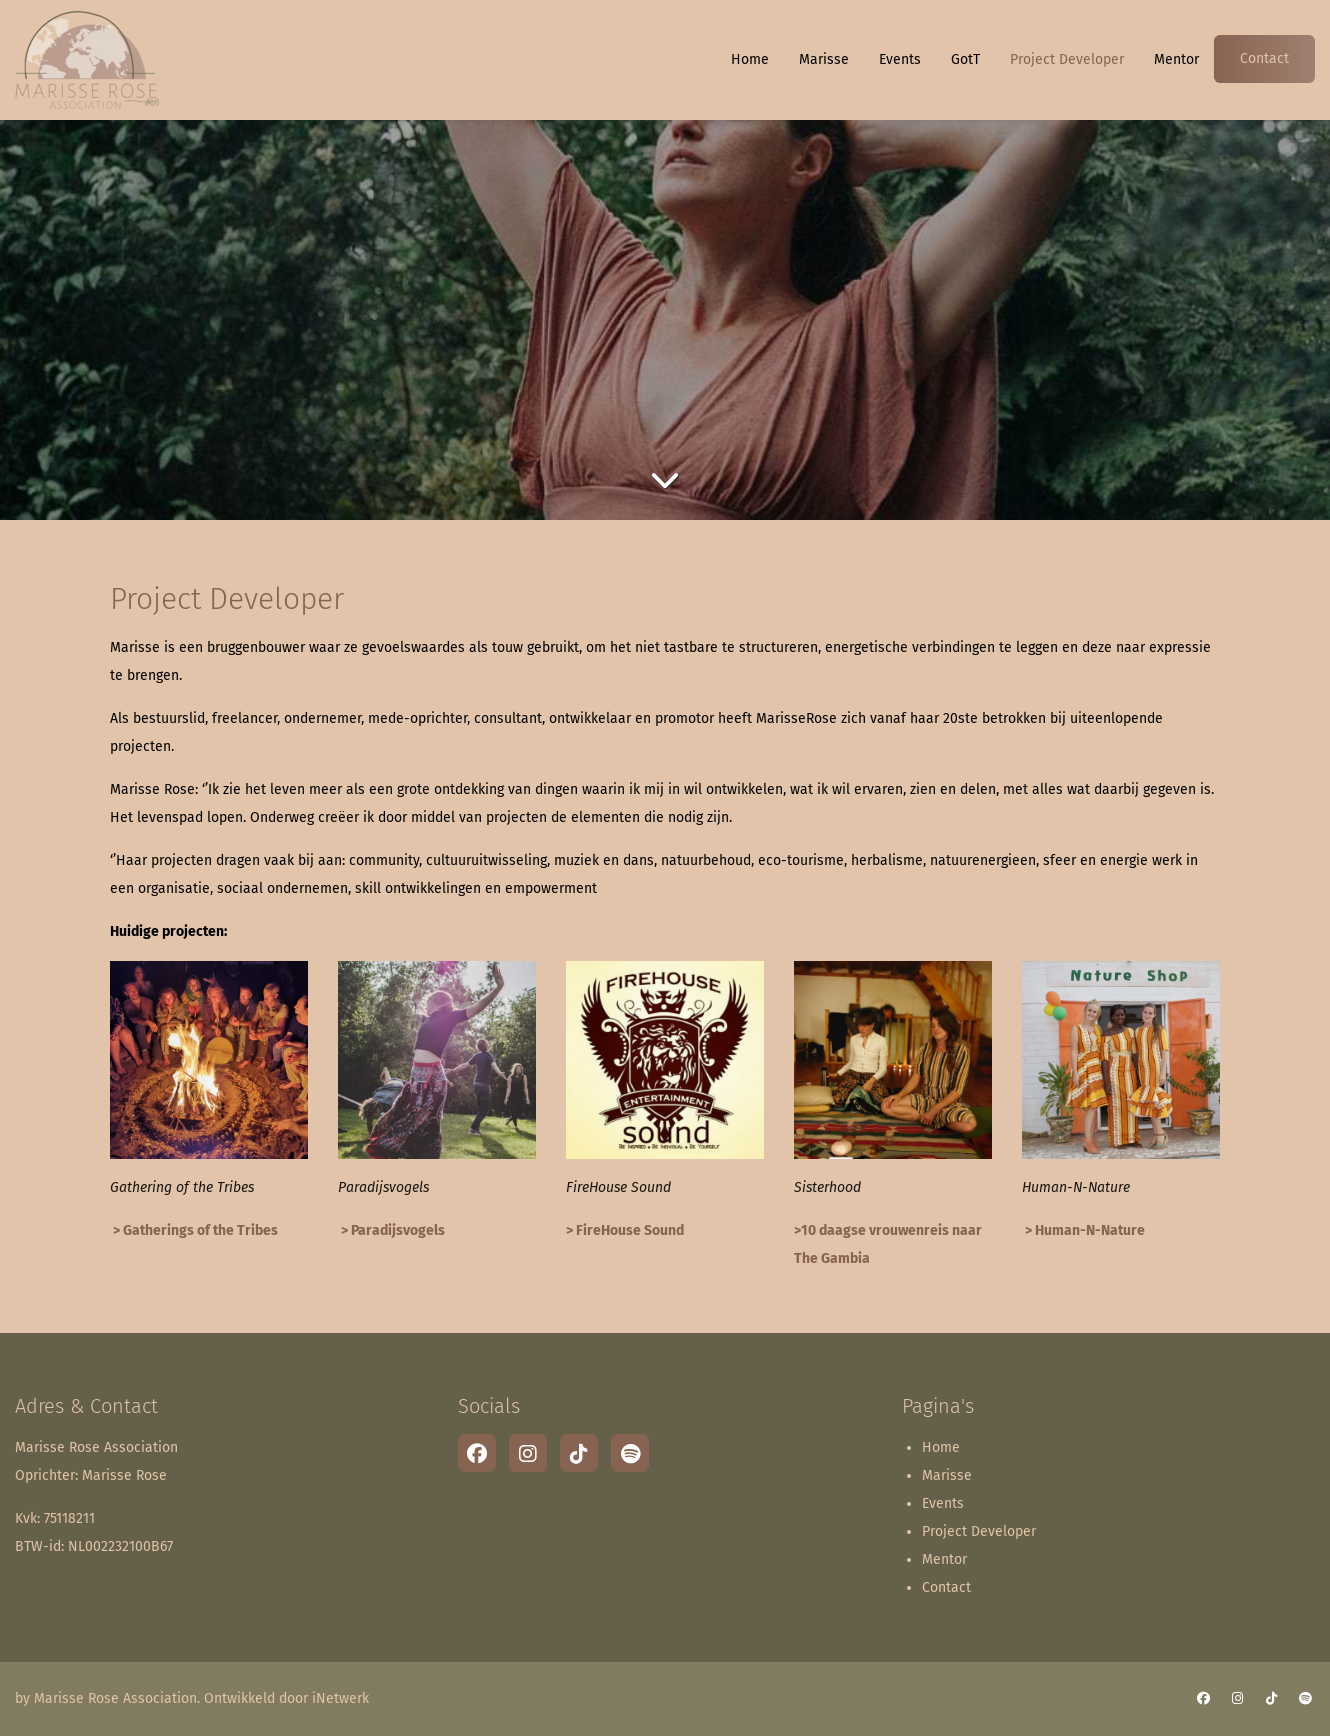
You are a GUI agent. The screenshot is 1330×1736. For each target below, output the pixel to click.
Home (750, 59)
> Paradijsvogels (391, 1230)
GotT (965, 59)
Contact (1264, 58)
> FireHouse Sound (625, 1230)
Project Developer (1067, 59)
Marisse (824, 59)
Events (900, 59)
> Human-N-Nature (1083, 1230)
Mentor (1176, 59)
